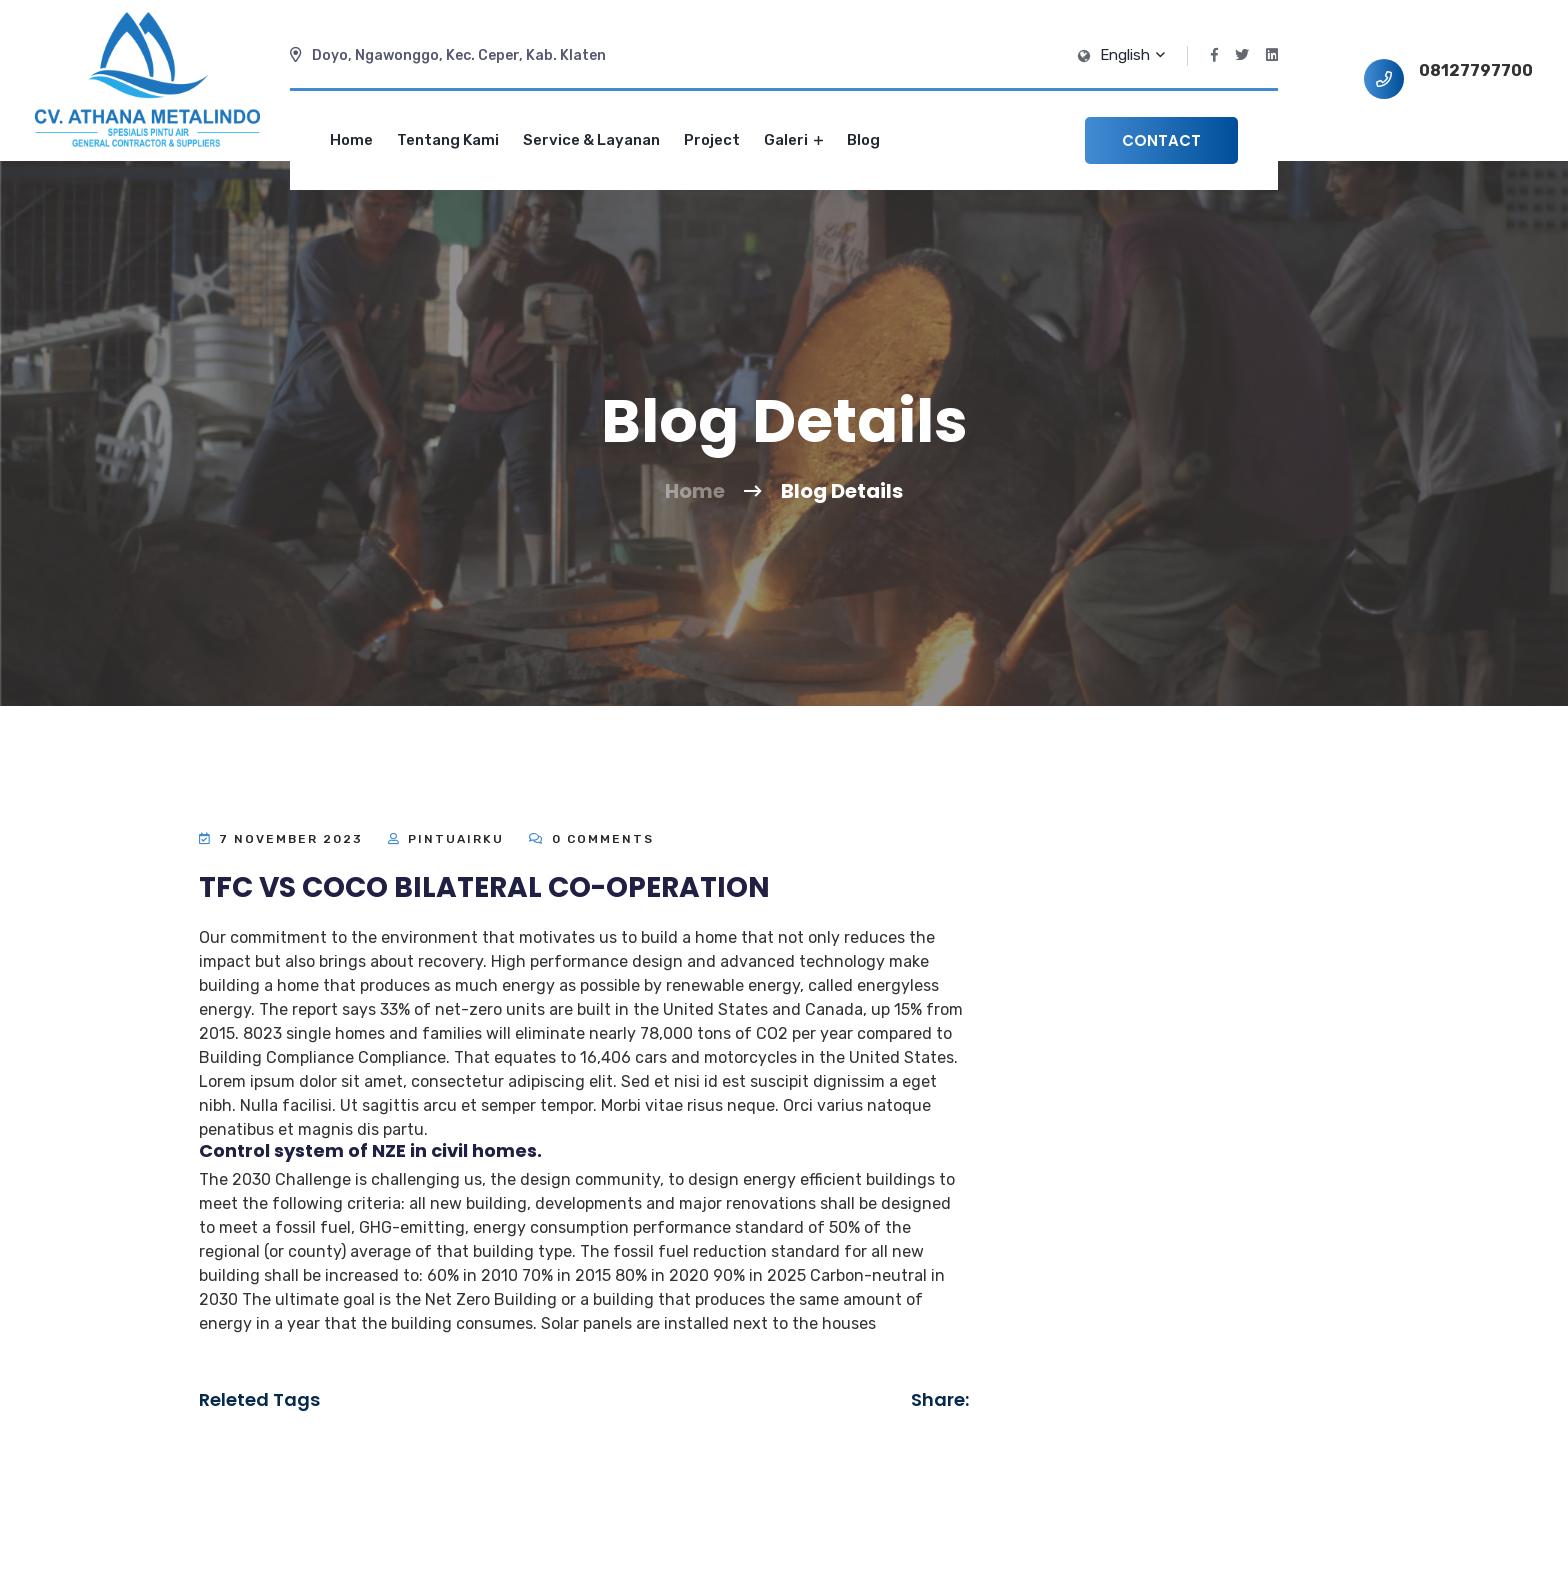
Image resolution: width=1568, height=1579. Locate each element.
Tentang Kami (448, 140)
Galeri (793, 140)
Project (712, 140)
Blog (863, 140)
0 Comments (591, 839)
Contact (1161, 140)
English (1131, 55)
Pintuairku (456, 839)
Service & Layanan (591, 140)
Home (351, 140)
